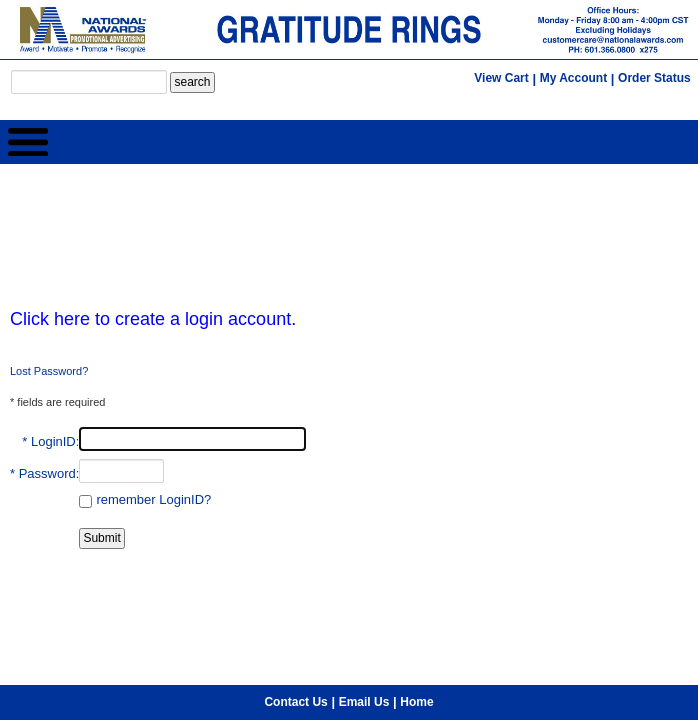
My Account (574, 78)
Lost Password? (49, 371)
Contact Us (295, 561)
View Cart (501, 78)
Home (416, 561)
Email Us (364, 561)
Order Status (654, 78)
